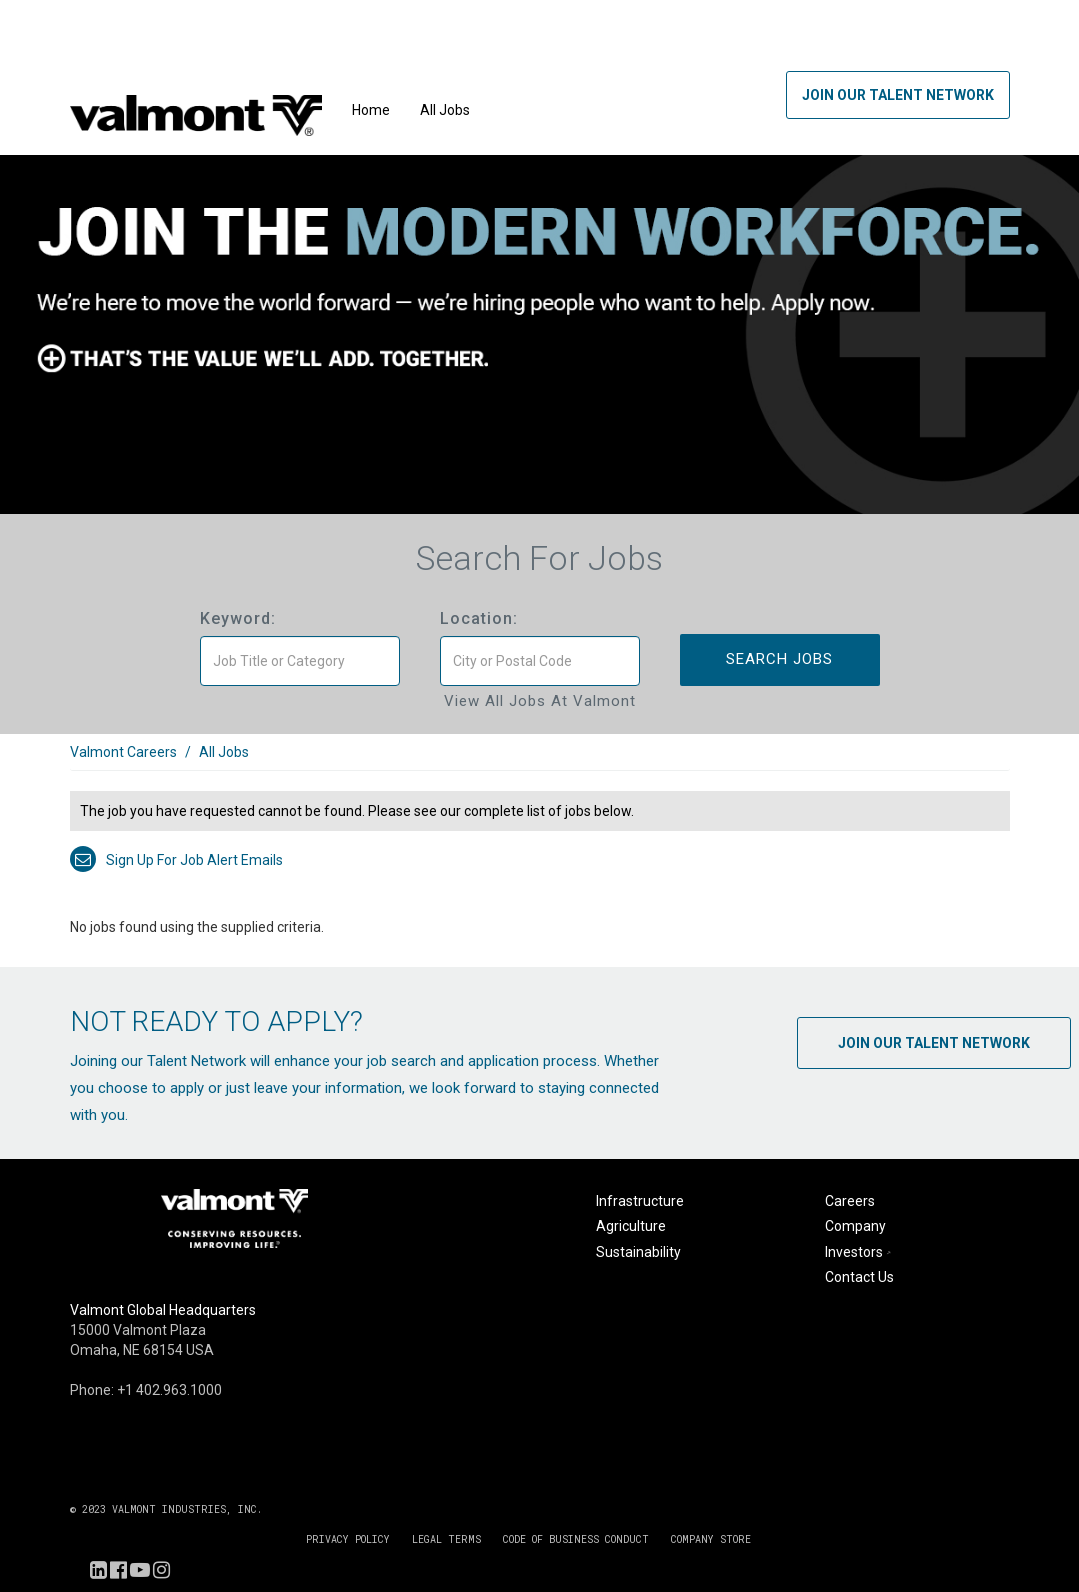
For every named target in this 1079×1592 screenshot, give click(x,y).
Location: (479, 618)
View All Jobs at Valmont (540, 701)
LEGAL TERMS (446, 1539)
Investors (860, 1252)
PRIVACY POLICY (348, 1539)
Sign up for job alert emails (176, 860)
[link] (540, 762)
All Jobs (445, 110)
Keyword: (238, 618)
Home (371, 110)
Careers (850, 1201)
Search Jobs (779, 659)
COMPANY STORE (711, 1539)
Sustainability (638, 1252)
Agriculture (631, 1226)
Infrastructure (640, 1201)
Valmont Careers (123, 752)
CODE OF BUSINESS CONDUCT (576, 1539)
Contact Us (859, 1277)
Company (855, 1226)
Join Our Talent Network (898, 95)
